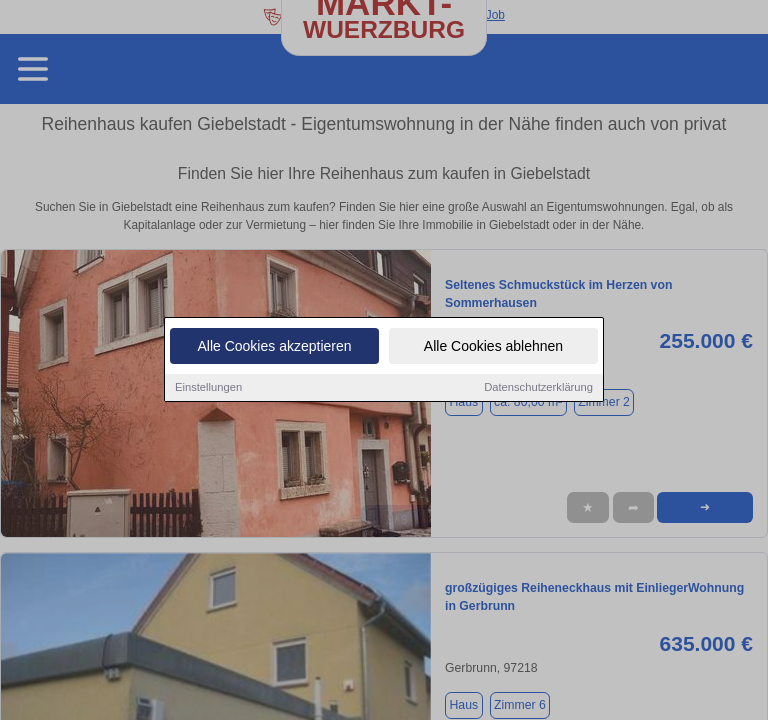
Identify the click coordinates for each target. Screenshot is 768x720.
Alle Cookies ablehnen (493, 348)
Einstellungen (208, 389)
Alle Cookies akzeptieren (274, 348)
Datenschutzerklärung (538, 389)
